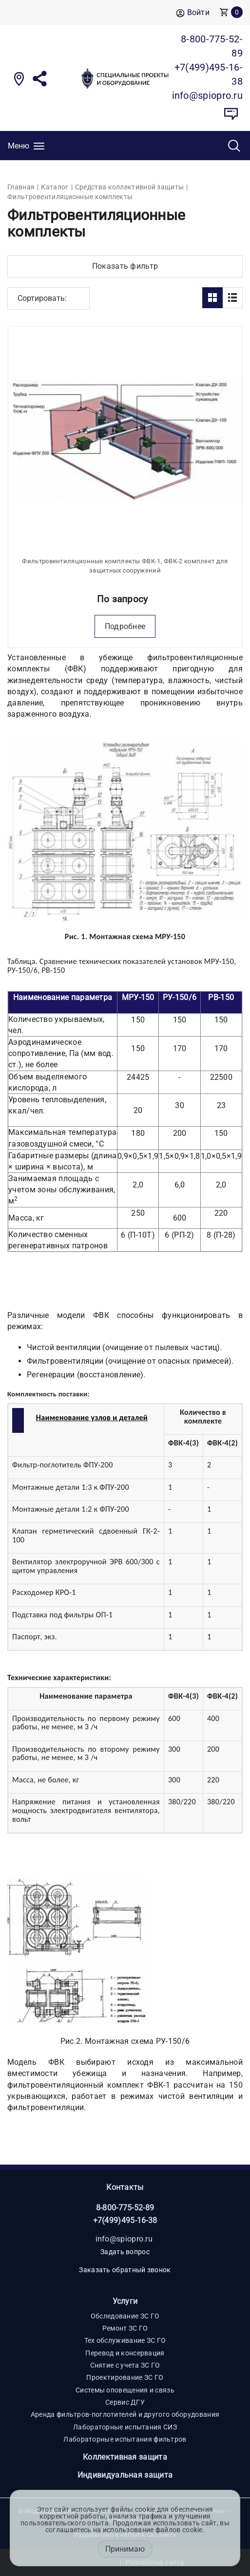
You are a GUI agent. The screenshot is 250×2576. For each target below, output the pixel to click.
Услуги (125, 2301)
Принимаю (125, 2549)
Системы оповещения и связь (125, 2390)
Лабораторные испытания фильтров (124, 2439)
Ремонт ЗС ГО (125, 2328)
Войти (192, 13)
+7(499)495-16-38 (125, 2220)
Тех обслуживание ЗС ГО (125, 2340)
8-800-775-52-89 (125, 2207)
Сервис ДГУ (125, 2402)
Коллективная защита (125, 2457)
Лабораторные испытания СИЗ (125, 2427)
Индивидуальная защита (125, 2475)
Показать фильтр (125, 266)
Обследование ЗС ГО (125, 2316)
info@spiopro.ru (124, 2238)
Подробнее (125, 626)
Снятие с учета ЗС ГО (125, 2365)
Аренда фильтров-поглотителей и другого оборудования (125, 2414)
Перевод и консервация (124, 2353)
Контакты (124, 2187)
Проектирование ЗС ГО (124, 2377)
